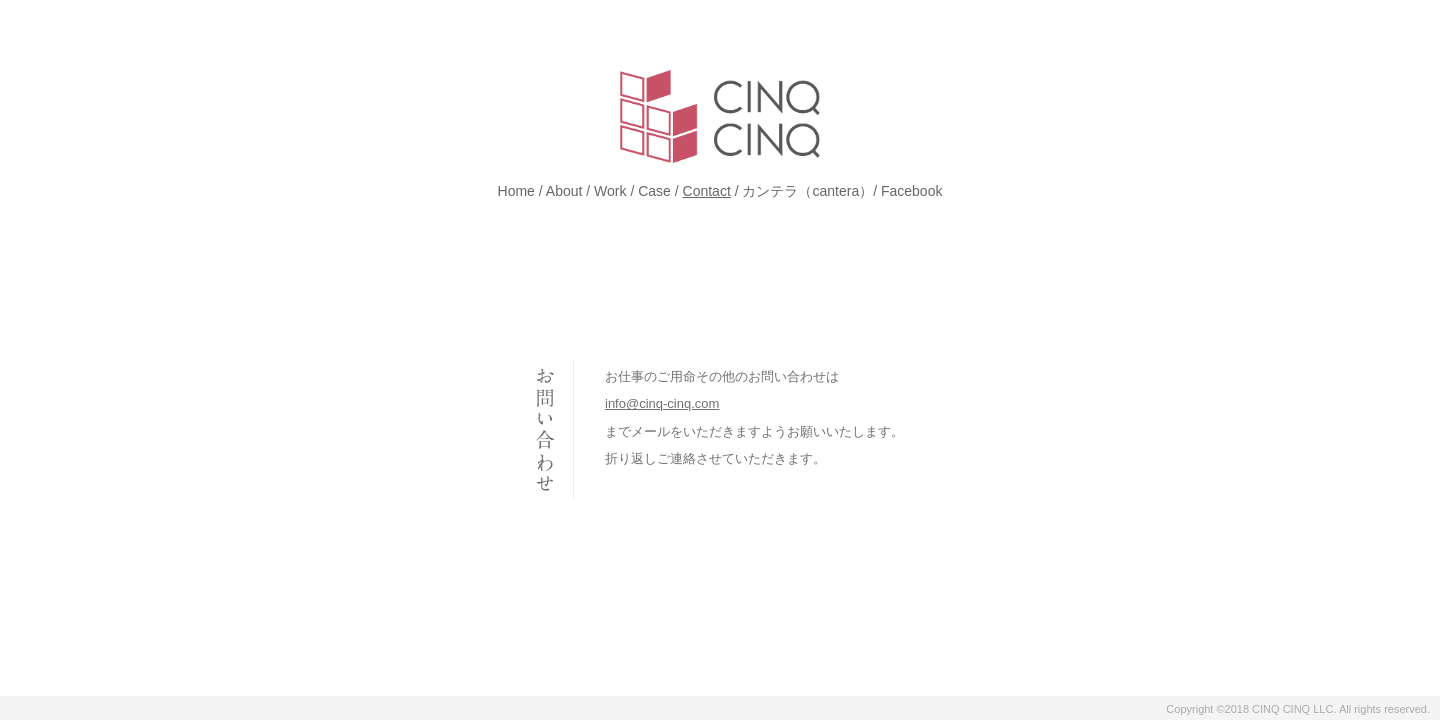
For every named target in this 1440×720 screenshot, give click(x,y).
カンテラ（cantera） (807, 191)
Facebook (911, 191)
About (564, 191)
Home (516, 191)
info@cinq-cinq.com (662, 403)
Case (654, 191)
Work (610, 191)
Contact (707, 191)
